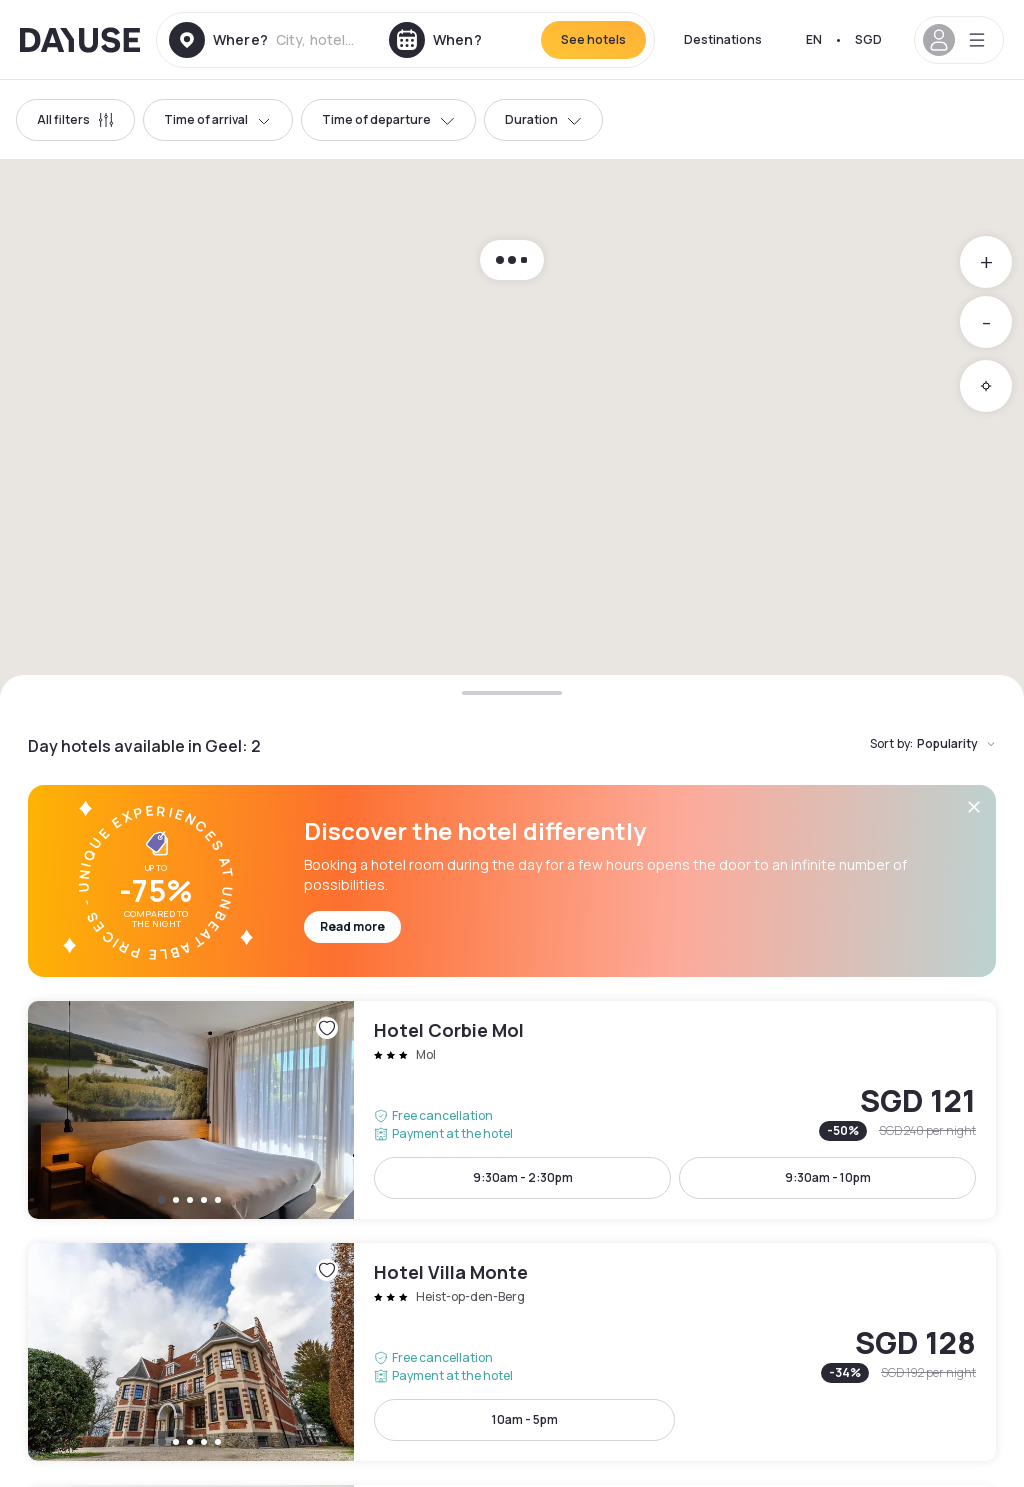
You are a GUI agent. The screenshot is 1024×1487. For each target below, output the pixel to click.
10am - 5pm (525, 1419)
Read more (352, 926)
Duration (543, 119)
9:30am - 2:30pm (523, 1177)
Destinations (723, 39)
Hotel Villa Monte (512, 1352)
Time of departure (388, 119)
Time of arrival (218, 119)
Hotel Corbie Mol (512, 1110)
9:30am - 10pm (828, 1177)
